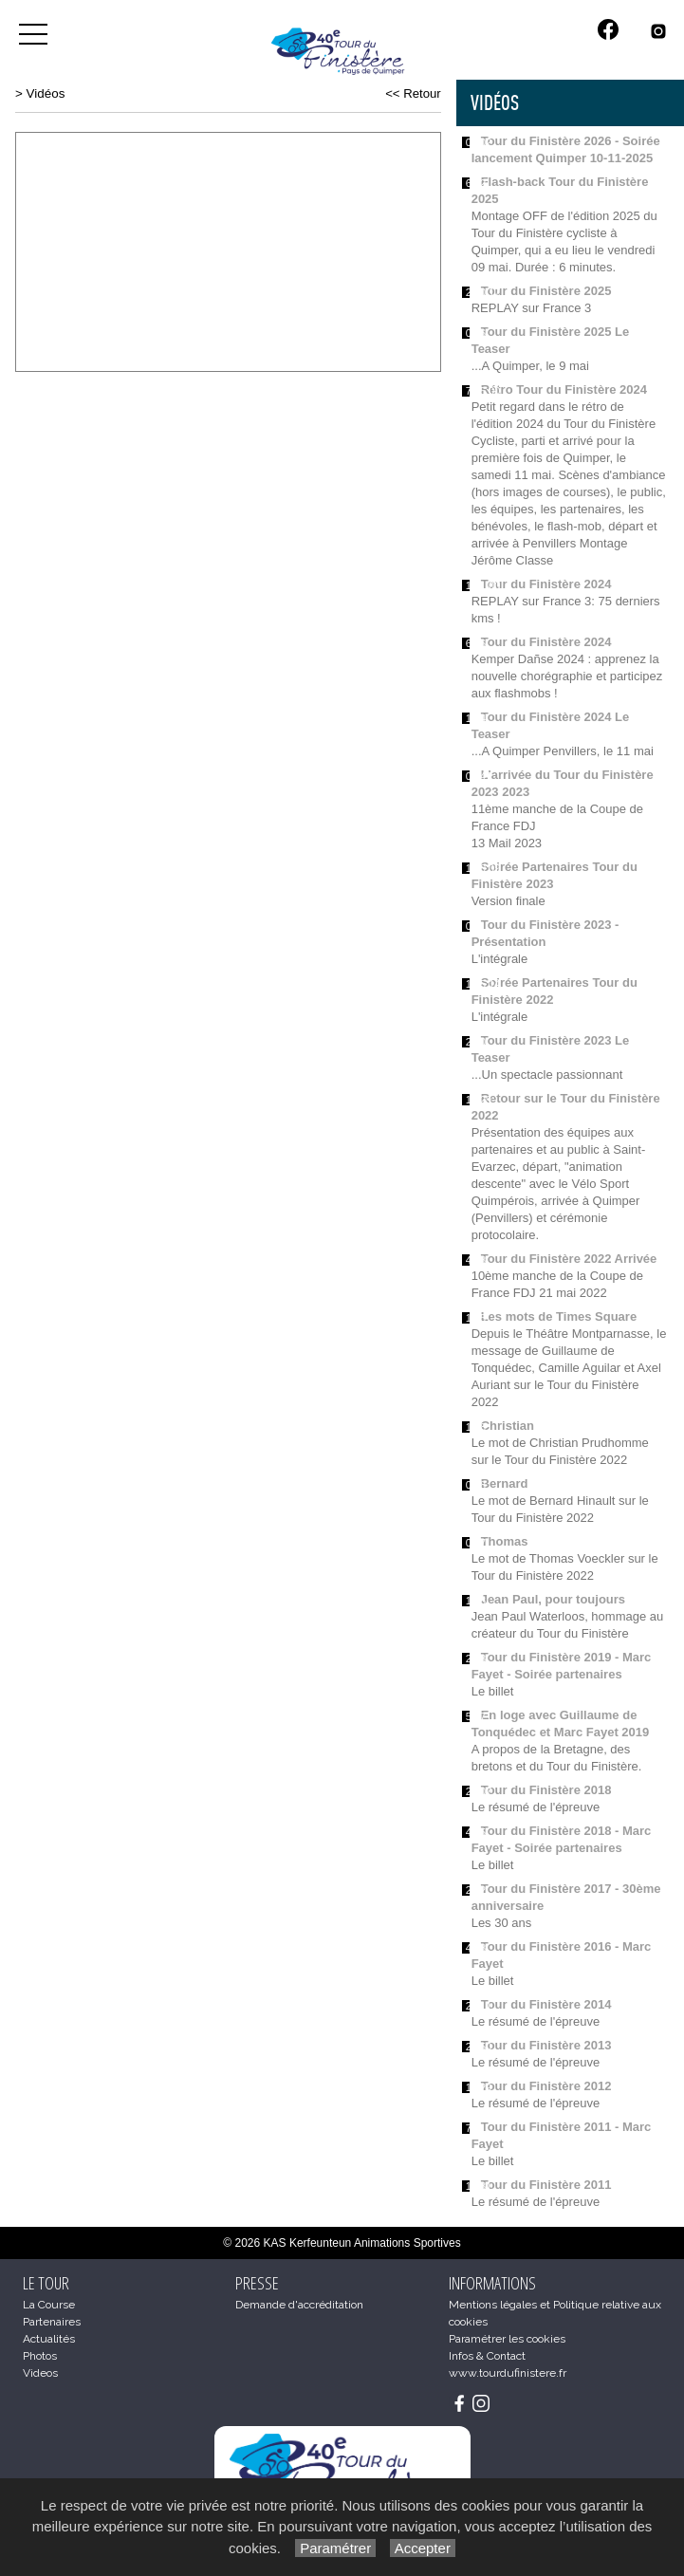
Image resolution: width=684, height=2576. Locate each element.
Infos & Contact (487, 2356)
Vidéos (46, 93)
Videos (40, 2373)
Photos (40, 2356)
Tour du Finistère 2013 (546, 2045)
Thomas (504, 1541)
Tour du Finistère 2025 (546, 291)
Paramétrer (335, 2548)
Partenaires (52, 2321)
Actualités (49, 2338)
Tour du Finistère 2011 (546, 2185)
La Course (49, 2304)
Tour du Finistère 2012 (546, 2086)
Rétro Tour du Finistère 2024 (564, 389)
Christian (507, 1425)
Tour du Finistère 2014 (546, 2004)
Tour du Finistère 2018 (546, 1790)
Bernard (504, 1483)
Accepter (422, 2548)
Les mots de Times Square (559, 1316)
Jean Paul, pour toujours (553, 1599)
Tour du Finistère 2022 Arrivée (569, 1258)
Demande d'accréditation (299, 2304)
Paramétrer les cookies (507, 2338)
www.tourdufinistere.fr (507, 2373)
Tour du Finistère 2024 (546, 584)
